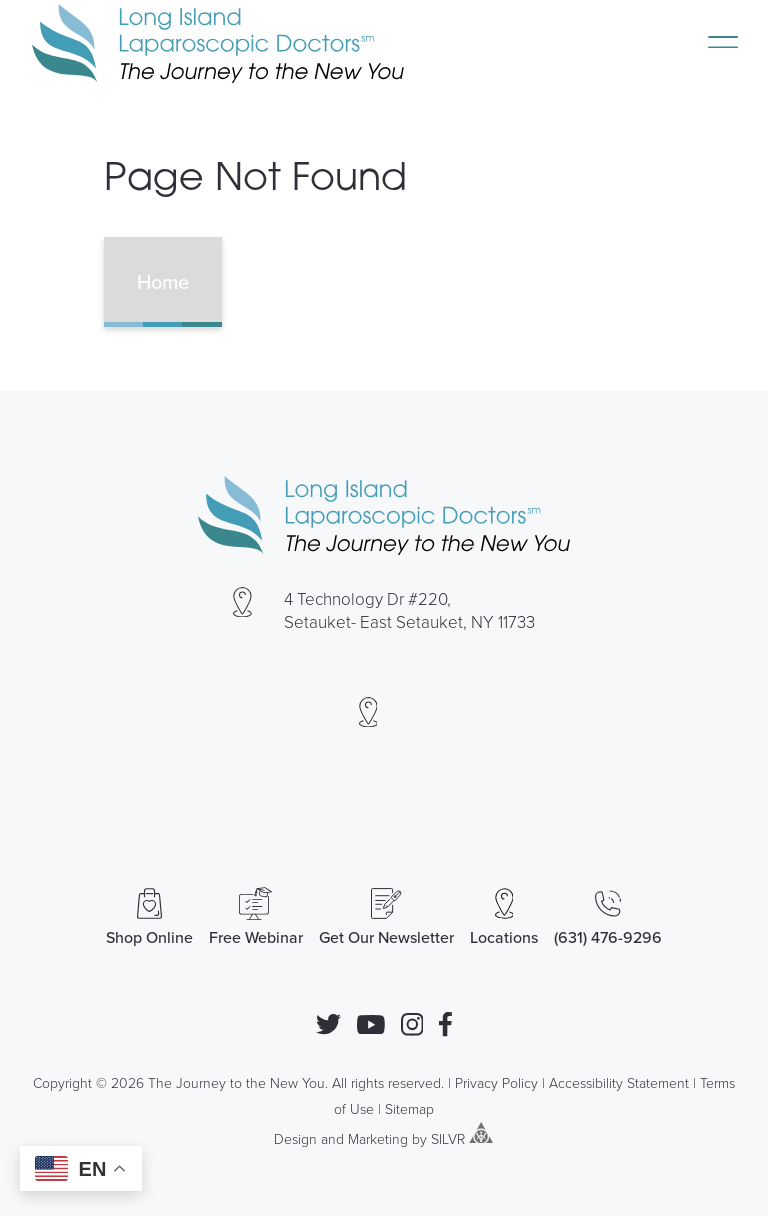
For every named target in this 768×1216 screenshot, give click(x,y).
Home (163, 281)
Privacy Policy (496, 1082)
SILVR (448, 1137)
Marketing (378, 1137)
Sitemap (409, 1108)
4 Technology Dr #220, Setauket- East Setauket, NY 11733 (409, 610)
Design (295, 1137)
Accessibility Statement (619, 1082)
